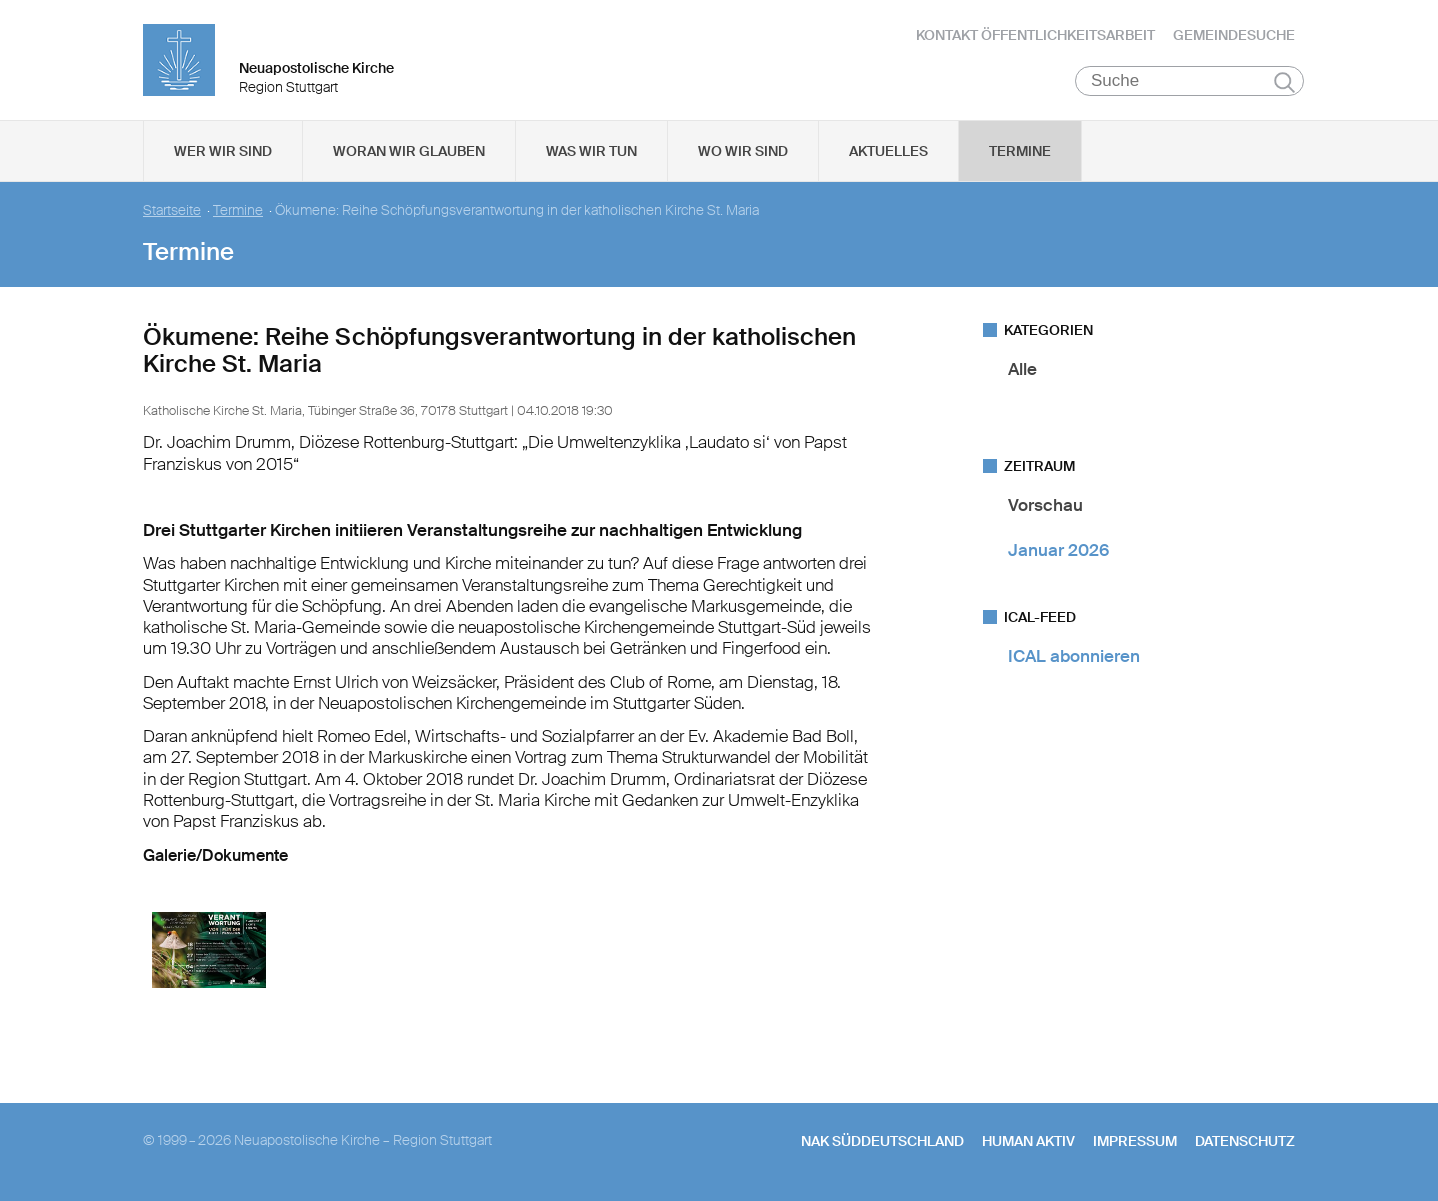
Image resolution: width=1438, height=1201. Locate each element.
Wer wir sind (223, 151)
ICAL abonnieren (1074, 656)
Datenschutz (1245, 1141)
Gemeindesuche (1234, 35)
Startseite (172, 210)
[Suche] (1189, 81)
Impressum (1135, 1141)
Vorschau (1045, 505)
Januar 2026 (1058, 550)
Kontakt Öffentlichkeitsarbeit (1035, 35)
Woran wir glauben (409, 151)
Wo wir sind (743, 151)
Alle (1022, 369)
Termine (1020, 151)
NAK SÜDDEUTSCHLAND (882, 1141)
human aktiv (1028, 1141)
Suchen (1284, 82)
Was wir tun (591, 151)
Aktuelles (888, 151)
